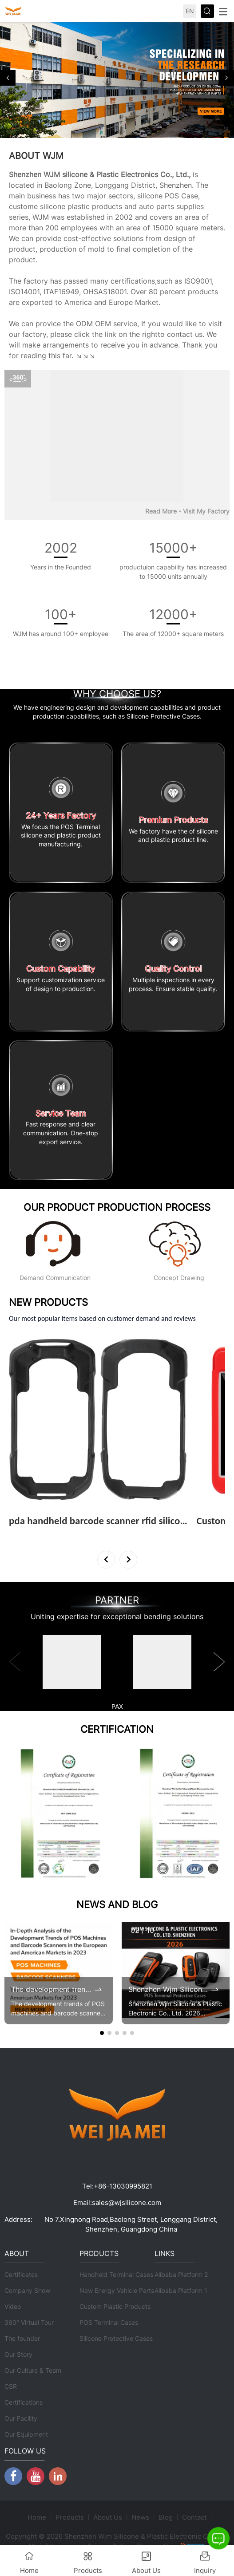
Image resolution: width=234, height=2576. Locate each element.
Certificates (21, 2274)
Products (70, 2517)
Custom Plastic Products (115, 2306)
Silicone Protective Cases (116, 2338)
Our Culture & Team (32, 2370)
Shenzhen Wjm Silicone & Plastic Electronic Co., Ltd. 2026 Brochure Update (169, 1989)
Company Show (27, 2290)
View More (27, 1533)
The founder (22, 2338)
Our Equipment (26, 2434)
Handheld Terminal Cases (116, 2274)
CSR (10, 2386)
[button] (8, 78)
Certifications (23, 2402)
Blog (166, 2517)
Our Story (18, 2354)
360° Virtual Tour (29, 2322)
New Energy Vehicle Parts (116, 2290)
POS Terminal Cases (108, 2322)
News (140, 2517)
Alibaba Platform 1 (181, 2290)
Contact (194, 2517)
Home (37, 2517)
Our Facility (20, 2418)
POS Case (181, 195)
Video (12, 2306)
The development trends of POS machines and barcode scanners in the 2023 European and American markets (52, 1989)
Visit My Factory (206, 511)
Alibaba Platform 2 (181, 2274)
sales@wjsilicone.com (126, 2202)
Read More (161, 511)
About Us (107, 2517)
